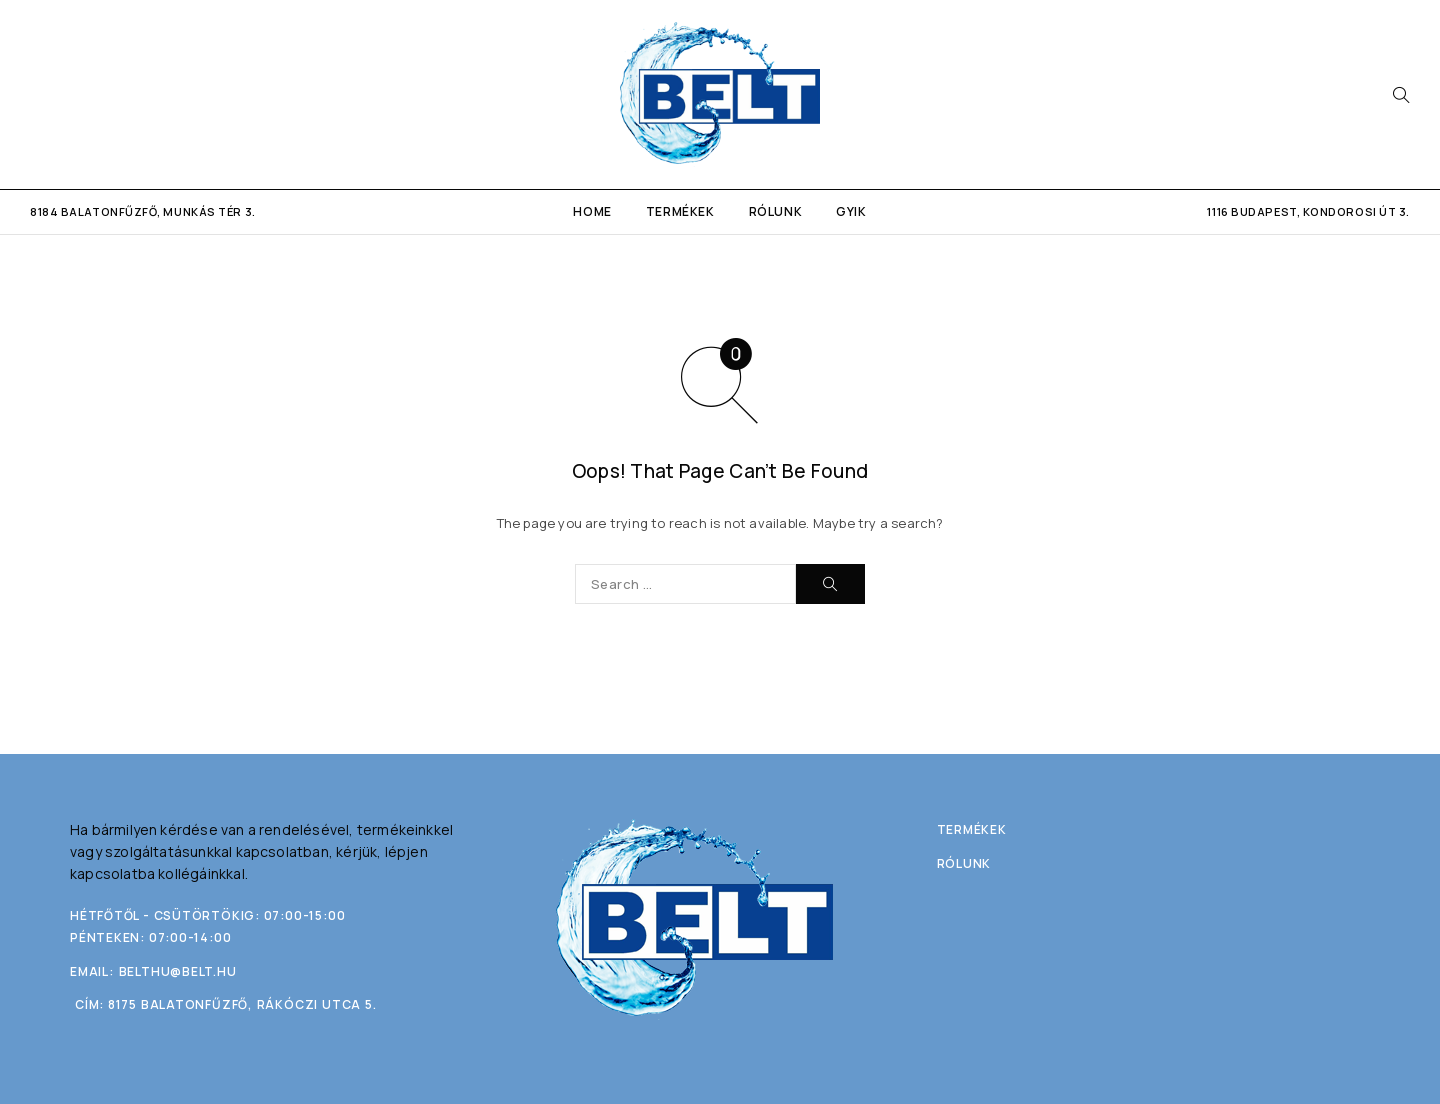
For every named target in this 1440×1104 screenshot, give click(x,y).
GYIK (851, 211)
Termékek (680, 211)
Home (592, 211)
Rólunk (776, 211)
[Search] (1401, 95)
